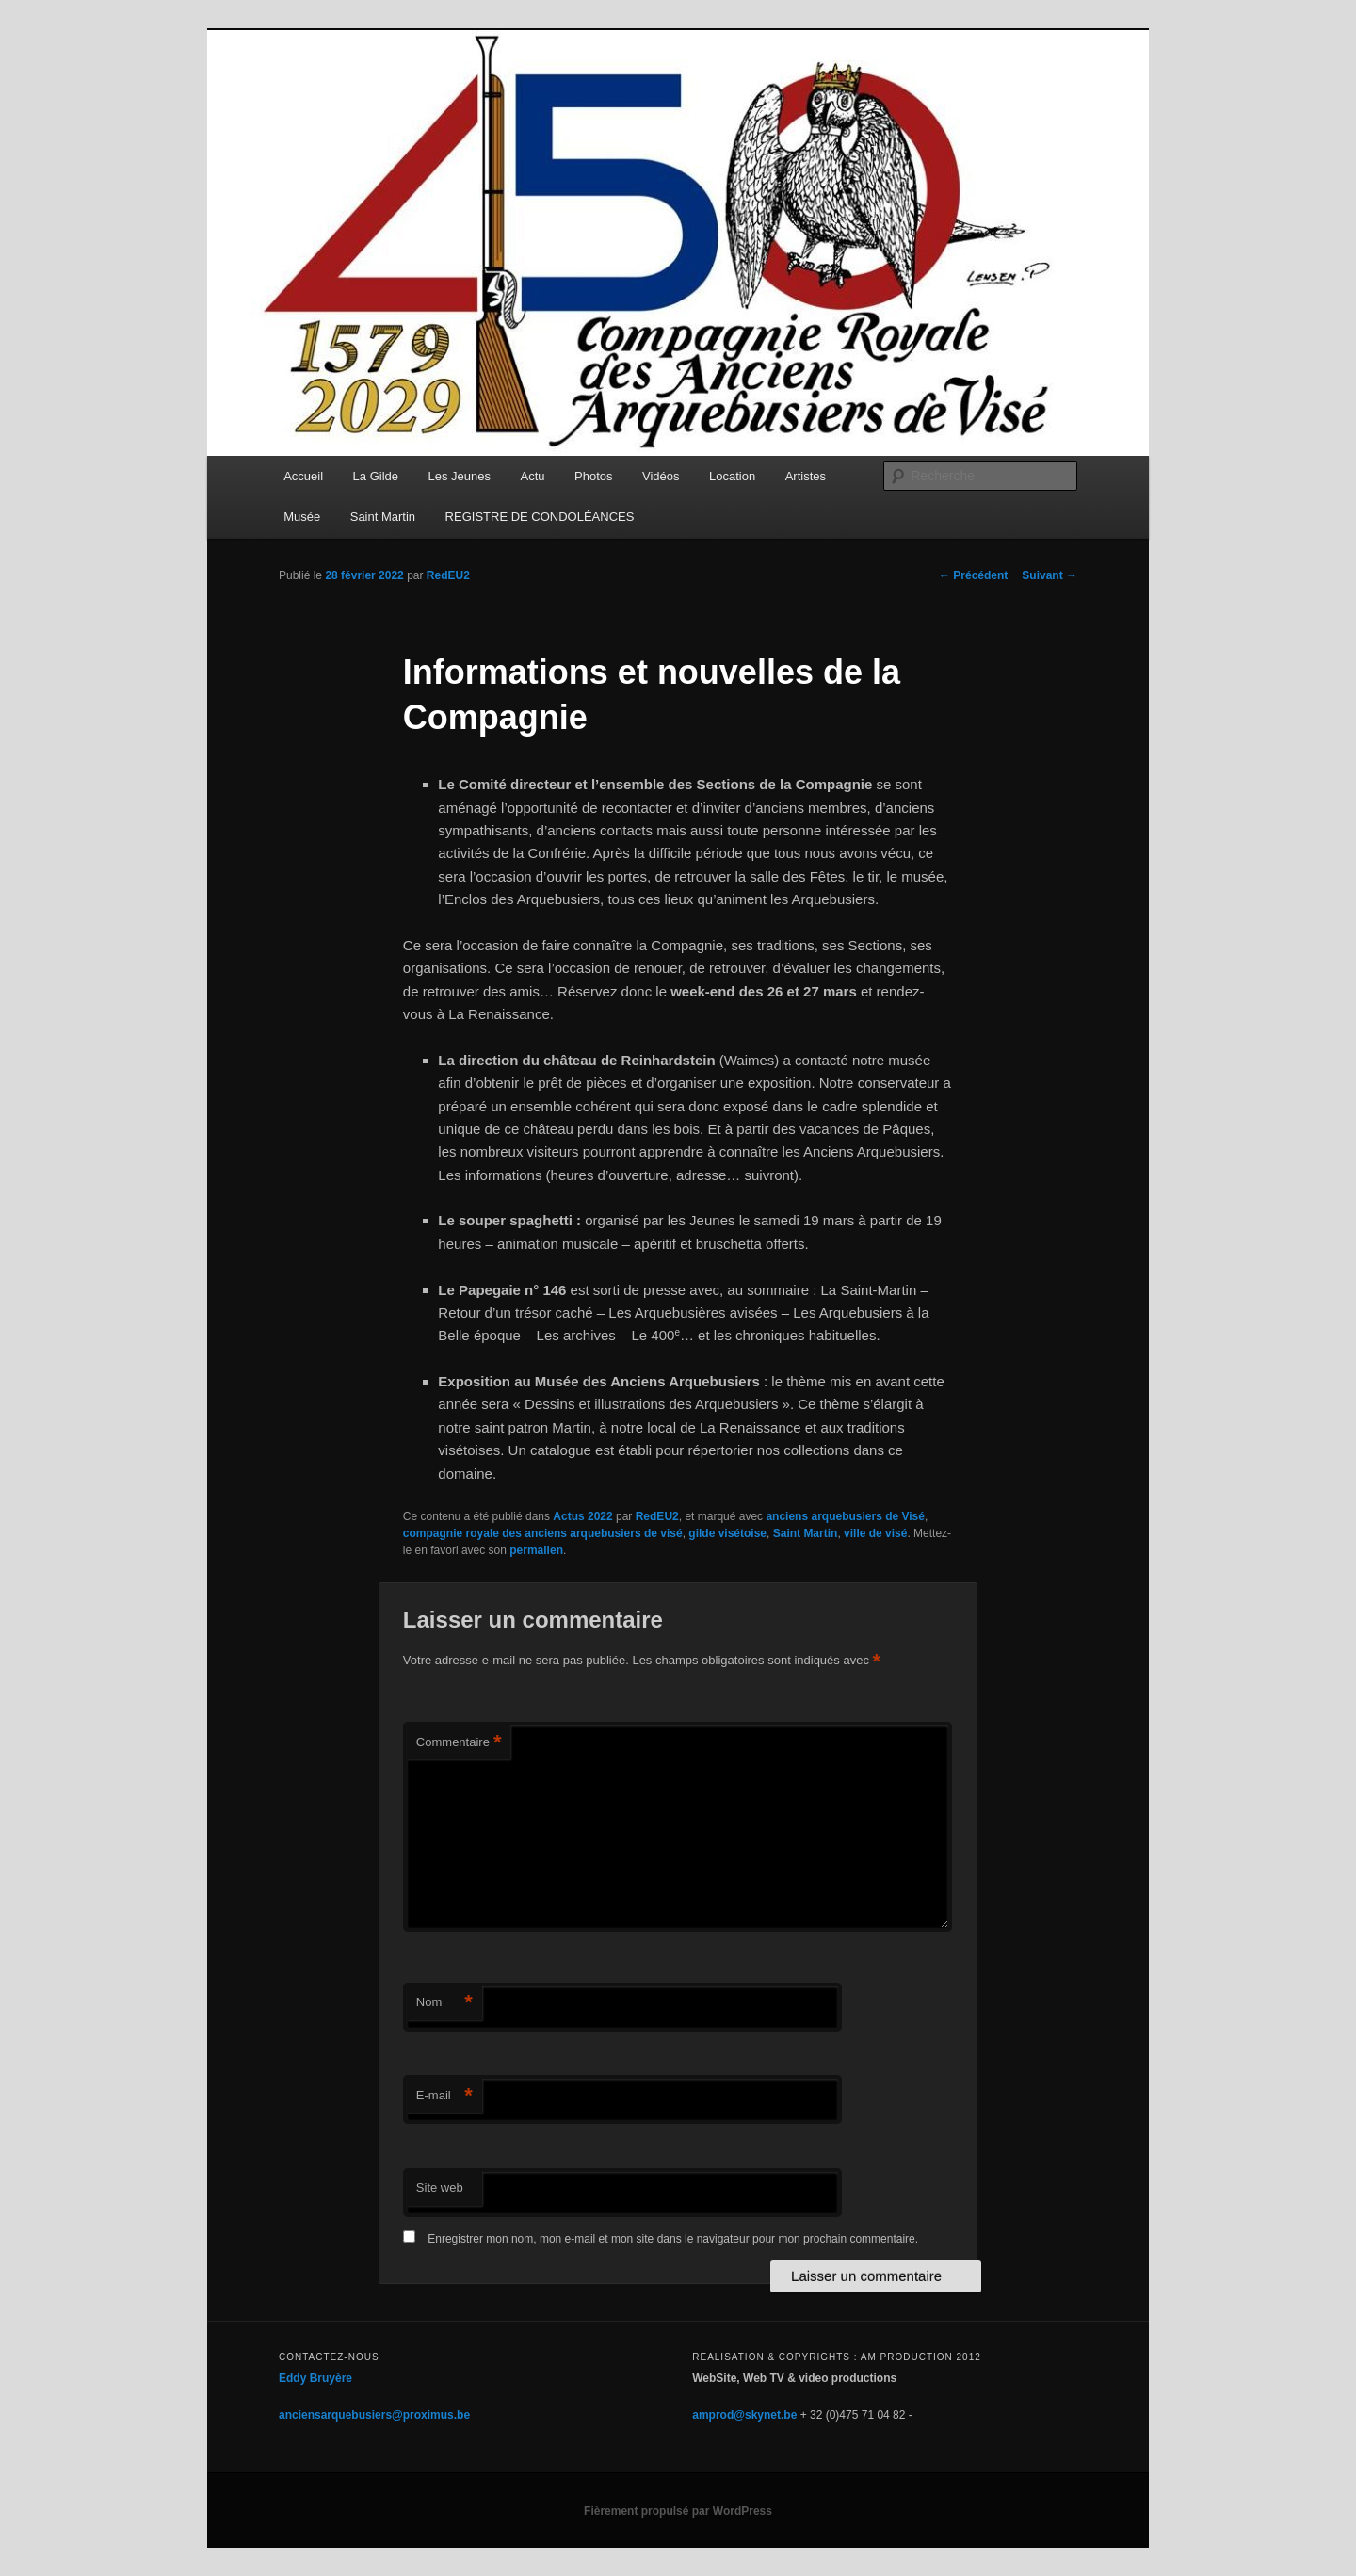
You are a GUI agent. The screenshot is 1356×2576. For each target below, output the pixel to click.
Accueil (303, 476)
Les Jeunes (460, 476)
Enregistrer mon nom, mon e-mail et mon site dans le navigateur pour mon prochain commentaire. (673, 2238)
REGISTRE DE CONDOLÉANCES (540, 517)
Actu (533, 476)
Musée (301, 517)
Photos (593, 476)
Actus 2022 (582, 1516)
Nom (444, 2003)
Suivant (1049, 575)
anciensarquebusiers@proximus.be (374, 2415)
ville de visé (875, 1533)
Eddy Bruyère (315, 2378)
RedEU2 (448, 575)
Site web (439, 2187)
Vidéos (661, 476)
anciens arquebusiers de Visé (845, 1516)
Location (732, 476)
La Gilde (375, 476)
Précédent (973, 575)
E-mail (444, 2096)
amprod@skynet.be (744, 2415)
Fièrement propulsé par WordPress (678, 2511)
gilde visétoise (727, 1533)
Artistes (805, 476)
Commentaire (459, 1743)
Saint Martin (382, 517)
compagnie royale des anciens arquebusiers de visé (543, 1533)
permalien (536, 1550)
